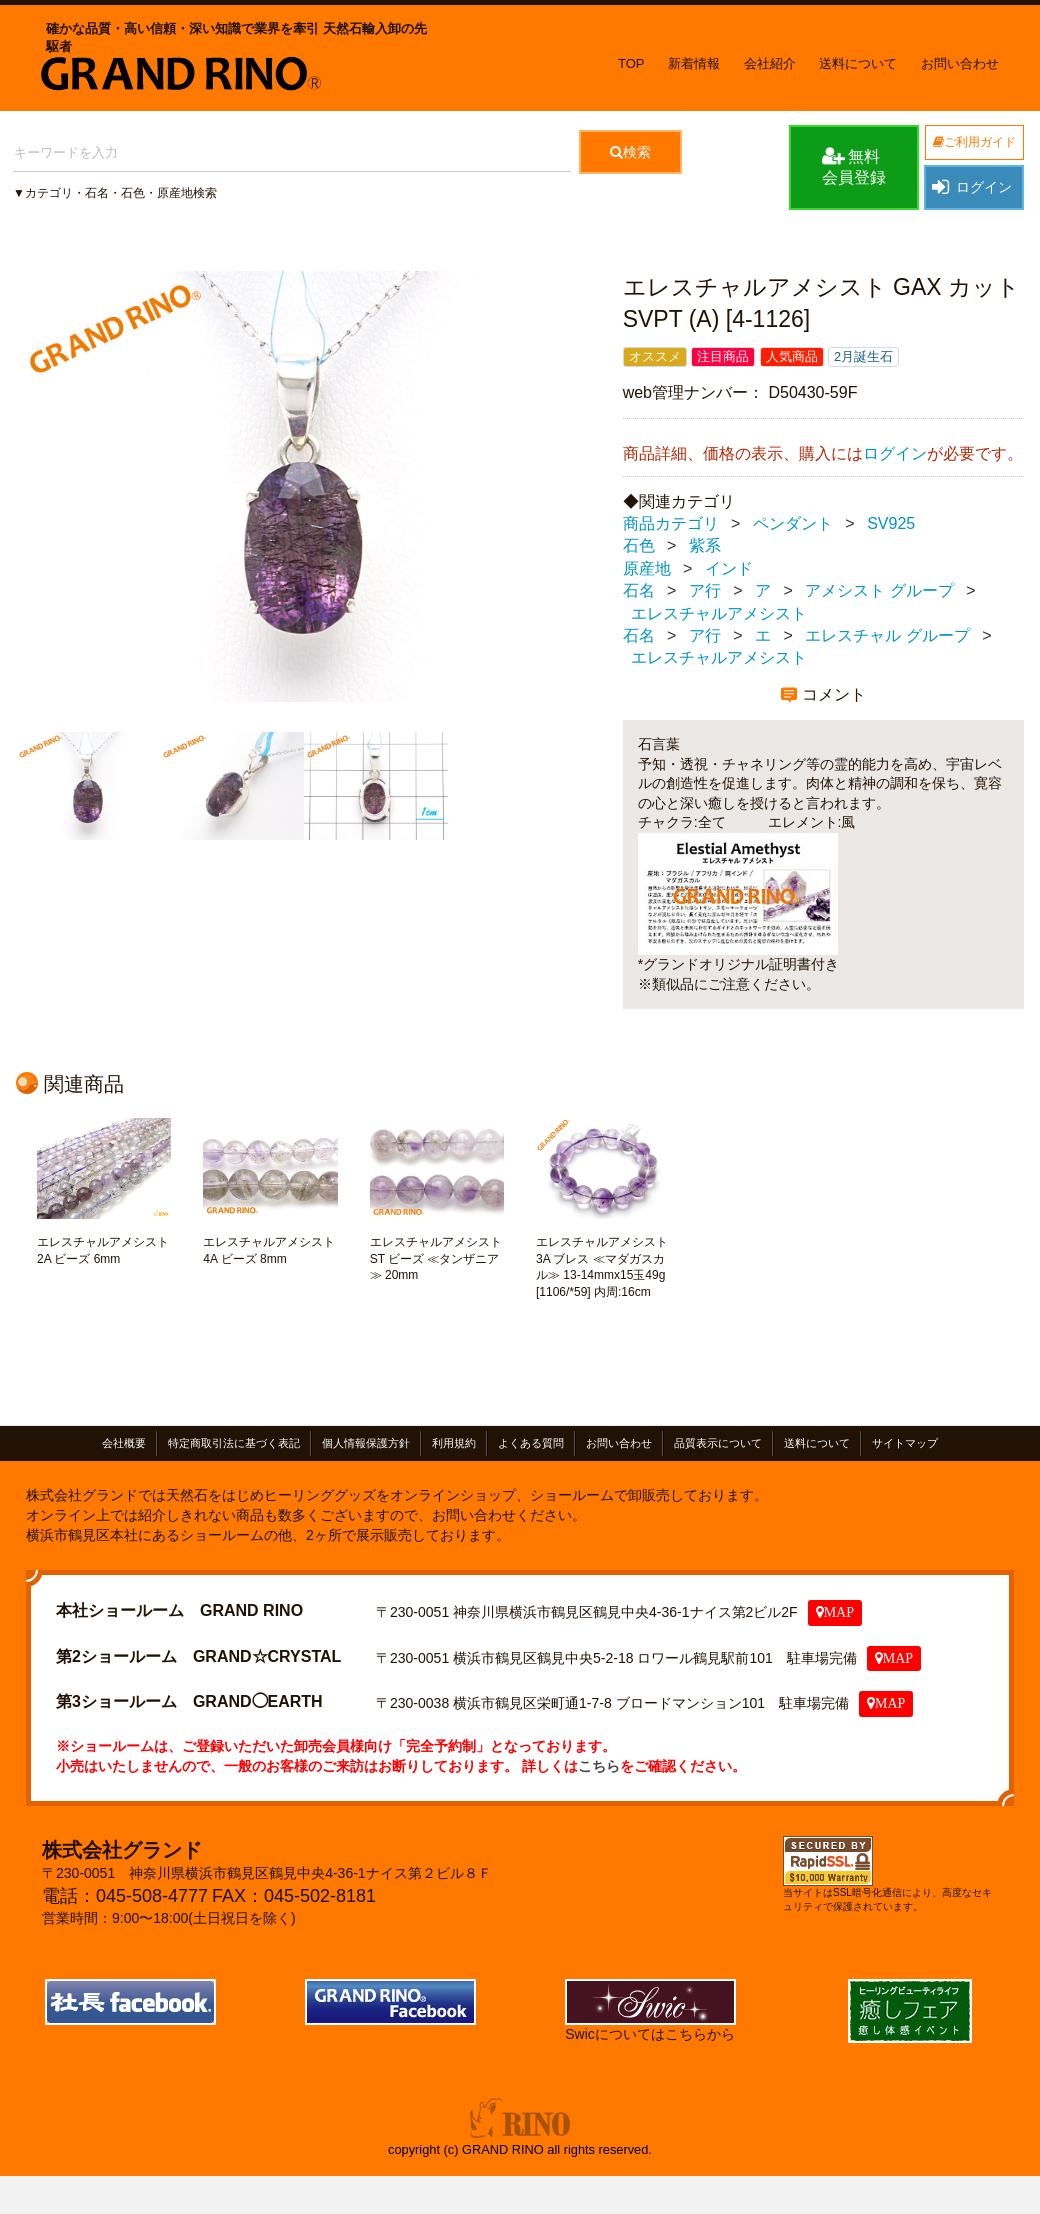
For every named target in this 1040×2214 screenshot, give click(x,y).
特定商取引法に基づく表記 (234, 1444)
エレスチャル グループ (887, 635)
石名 (639, 590)
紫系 (705, 546)
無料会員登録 (854, 166)
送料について (858, 63)
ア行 (705, 590)
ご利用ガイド (974, 142)
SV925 (891, 523)
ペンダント (793, 523)
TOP (631, 63)
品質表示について (718, 1444)
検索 (630, 152)
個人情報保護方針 (366, 1444)
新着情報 (694, 63)
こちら (599, 1766)
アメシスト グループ (879, 590)
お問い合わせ (960, 63)
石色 (639, 546)
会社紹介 (770, 63)
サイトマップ (905, 1444)
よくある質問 (531, 1444)
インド (729, 568)
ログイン (971, 187)
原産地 (647, 568)
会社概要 (124, 1444)
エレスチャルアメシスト (719, 613)
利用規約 (454, 1444)
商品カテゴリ (671, 523)
